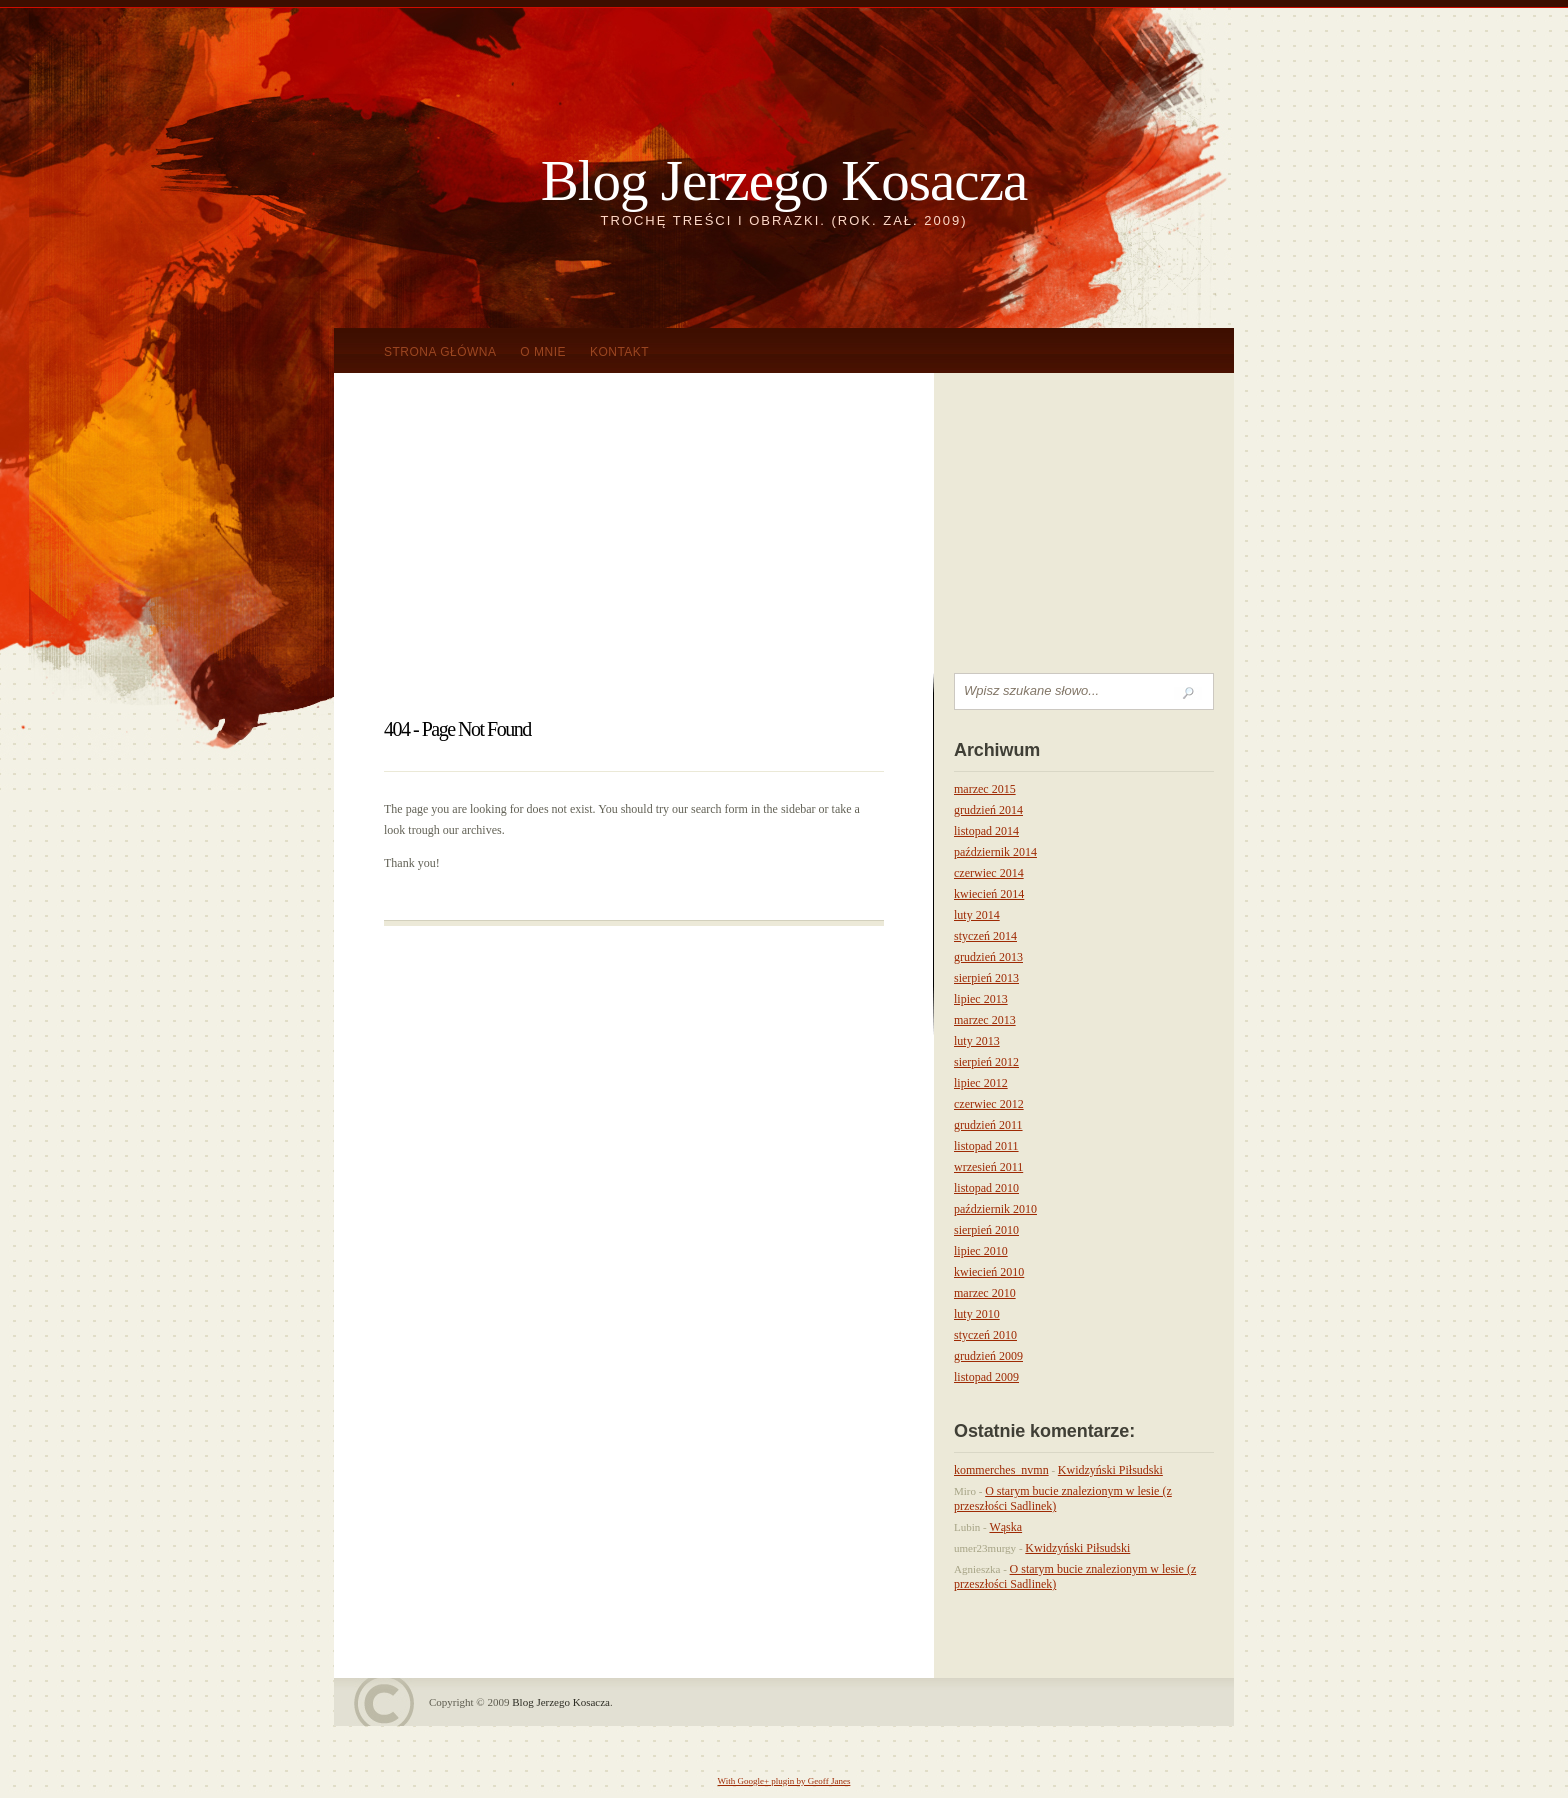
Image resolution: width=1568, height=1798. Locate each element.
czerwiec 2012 (989, 1104)
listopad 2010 (986, 1188)
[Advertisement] (784, 523)
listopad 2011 (986, 1146)
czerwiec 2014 (989, 873)
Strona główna (440, 352)
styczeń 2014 (985, 936)
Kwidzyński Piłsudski (1110, 1470)
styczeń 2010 (985, 1335)
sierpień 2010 (986, 1230)
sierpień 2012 (986, 1062)
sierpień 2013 (986, 978)
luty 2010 (977, 1314)
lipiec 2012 (981, 1083)
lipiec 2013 (981, 999)
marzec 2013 (985, 1020)
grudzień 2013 (988, 957)
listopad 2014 (986, 831)
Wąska (1005, 1527)
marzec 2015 (985, 789)
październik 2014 (995, 852)
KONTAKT (619, 352)
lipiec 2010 (981, 1251)
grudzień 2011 (988, 1125)
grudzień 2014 (988, 810)
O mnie (543, 352)
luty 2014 (977, 915)
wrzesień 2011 (988, 1167)
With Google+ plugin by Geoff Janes (784, 1781)
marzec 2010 (985, 1293)
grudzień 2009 (988, 1356)
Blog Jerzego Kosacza (784, 180)
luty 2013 (977, 1041)
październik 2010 (995, 1209)
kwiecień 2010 (989, 1272)
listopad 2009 (986, 1377)
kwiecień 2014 (989, 894)
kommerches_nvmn (1001, 1470)
